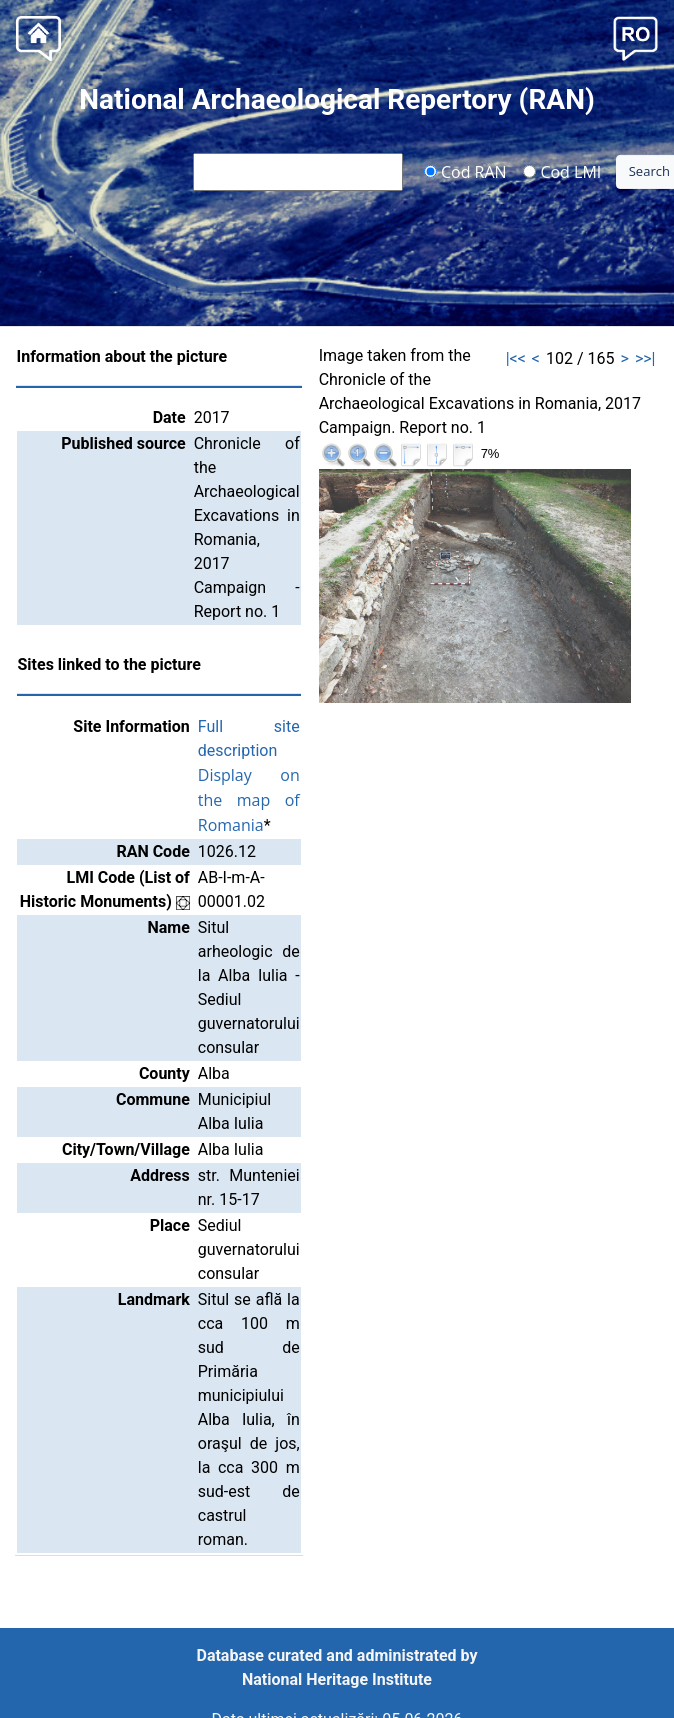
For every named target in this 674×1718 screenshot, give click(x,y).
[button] (635, 36)
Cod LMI (562, 171)
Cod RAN (465, 171)
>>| (645, 358)
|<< (516, 358)
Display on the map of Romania (249, 800)
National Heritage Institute (337, 1679)
